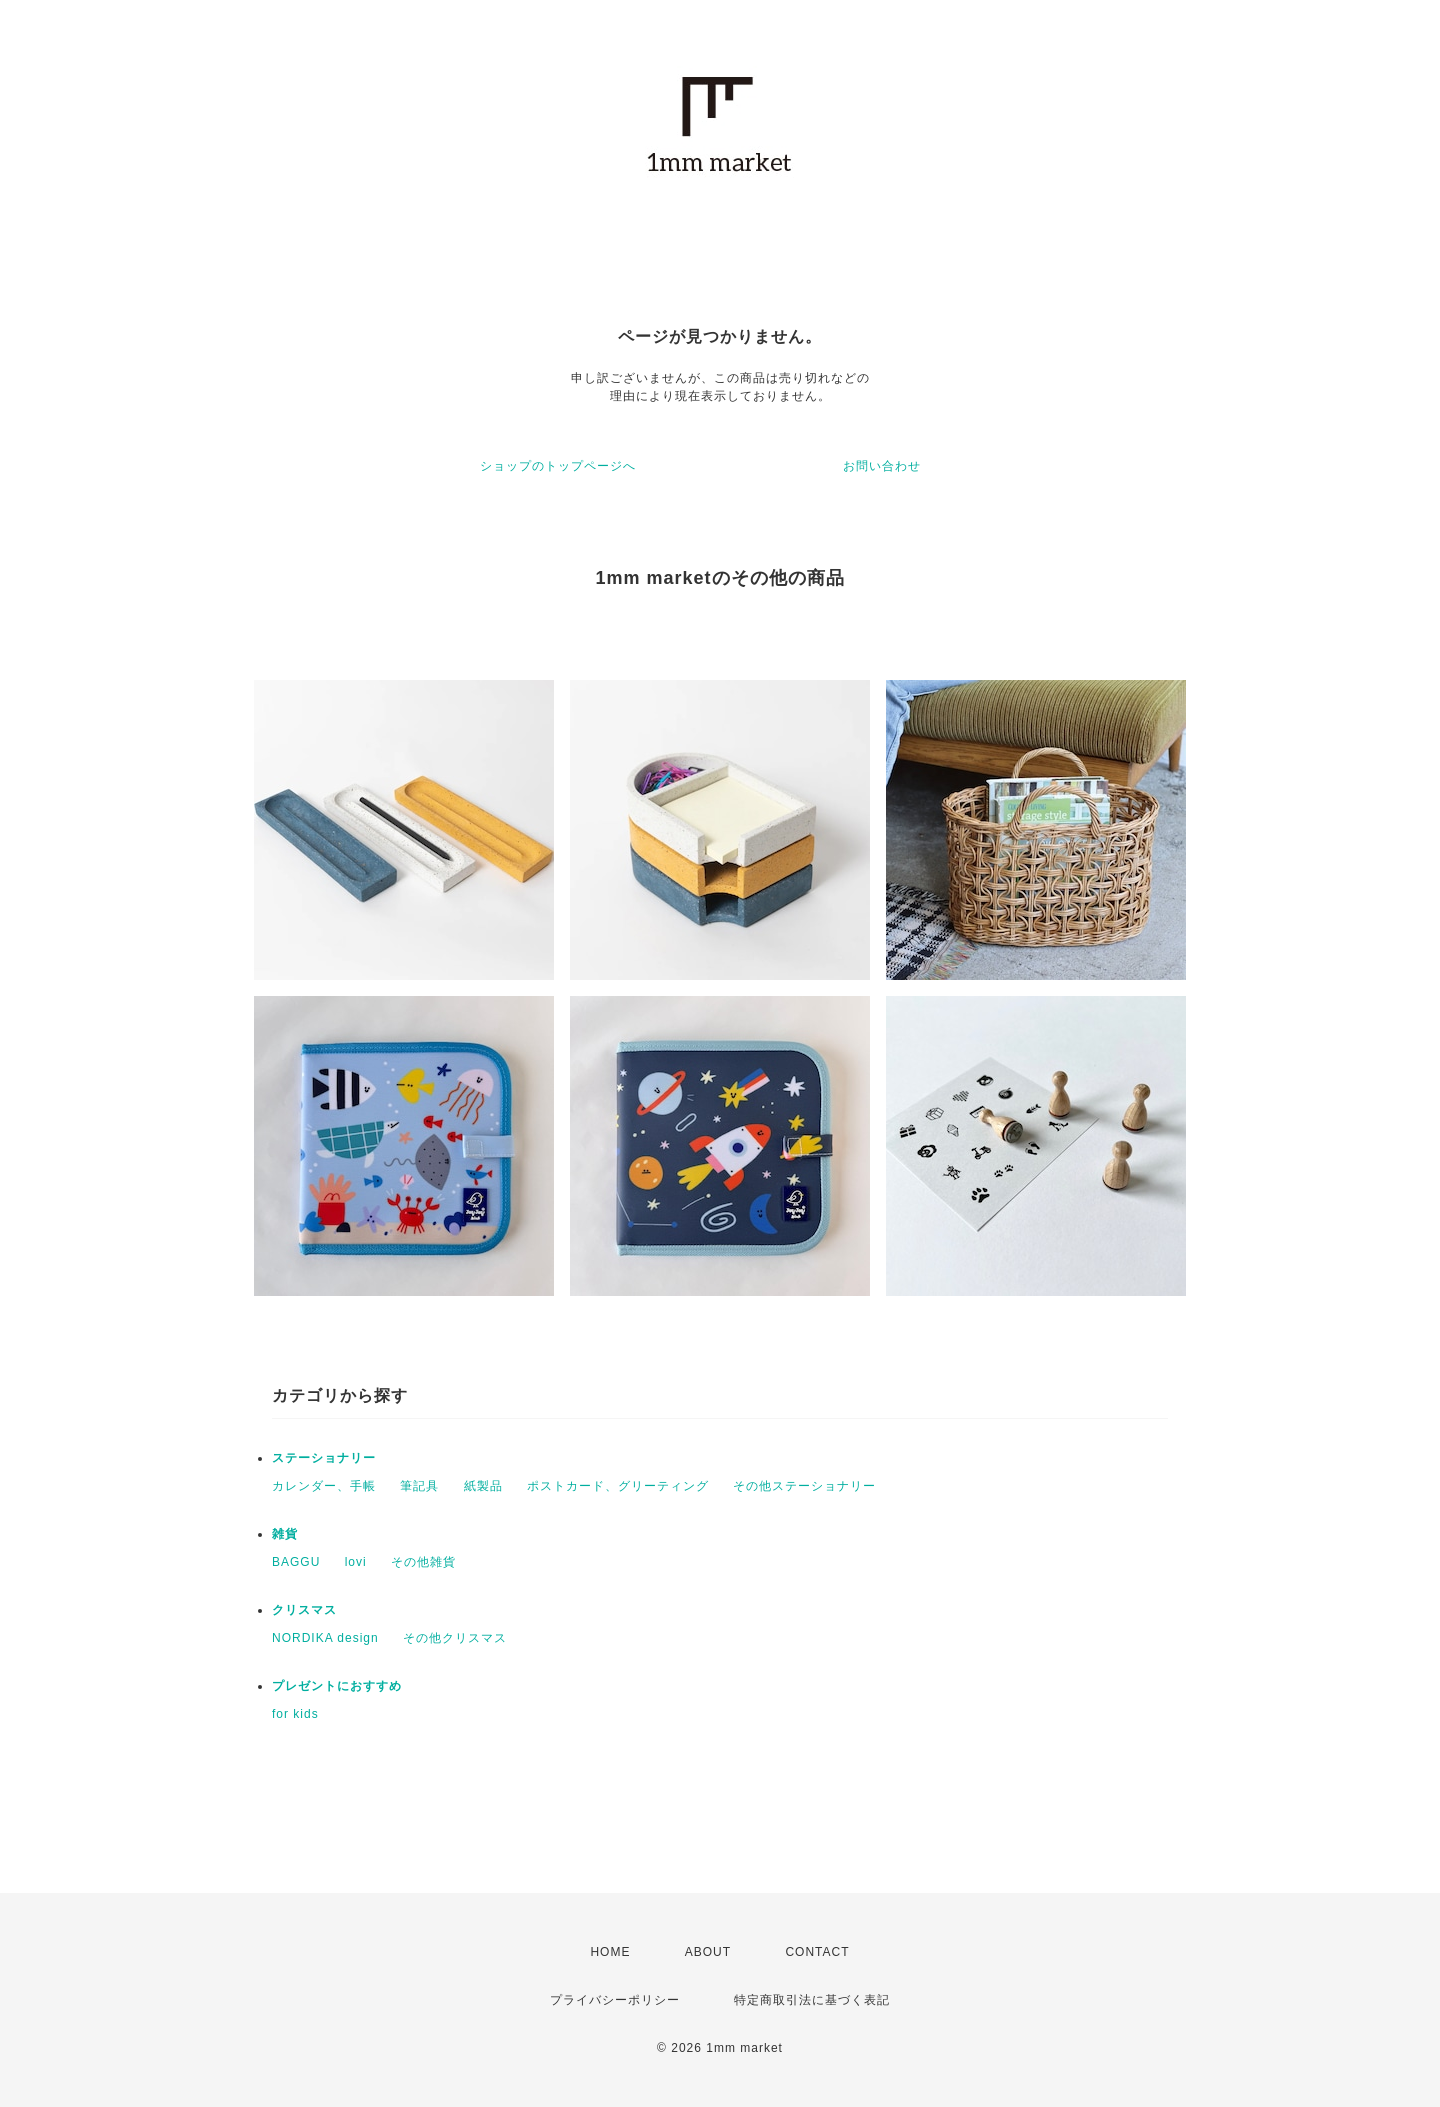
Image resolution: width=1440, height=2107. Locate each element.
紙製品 (483, 1486)
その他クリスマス (455, 1638)
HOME (610, 1952)
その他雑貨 (423, 1562)
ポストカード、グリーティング (618, 1486)
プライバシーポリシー (615, 2000)
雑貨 (285, 1534)
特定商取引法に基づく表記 (812, 2000)
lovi (356, 1562)
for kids (295, 1714)
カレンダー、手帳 (324, 1486)
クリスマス (304, 1610)
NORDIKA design (325, 1638)
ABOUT (708, 1952)
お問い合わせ (882, 466)
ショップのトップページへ (558, 466)
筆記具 (419, 1486)
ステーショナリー (324, 1458)
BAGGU (296, 1562)
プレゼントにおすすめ (337, 1686)
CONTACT (817, 1952)
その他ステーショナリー (804, 1486)
